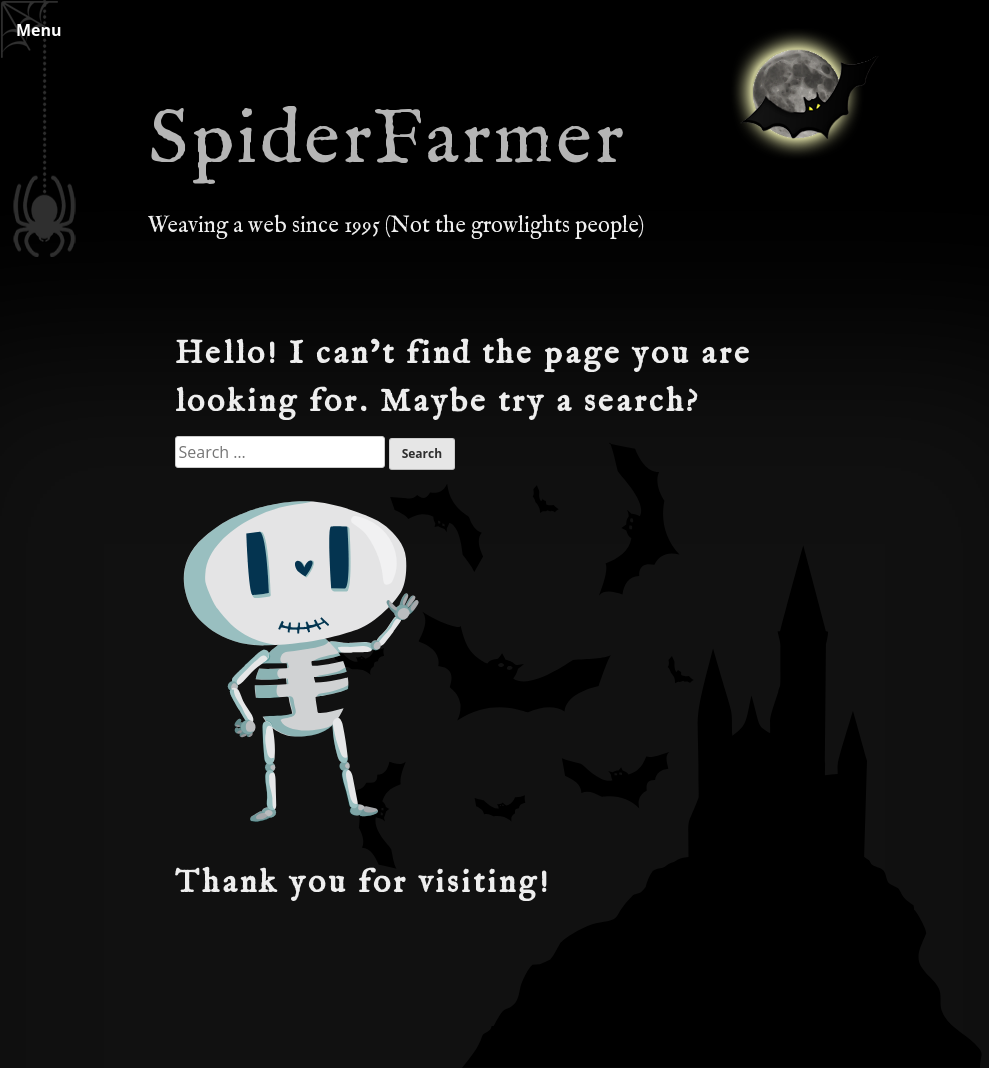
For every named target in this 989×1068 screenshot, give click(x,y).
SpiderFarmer (387, 141)
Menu (39, 30)
